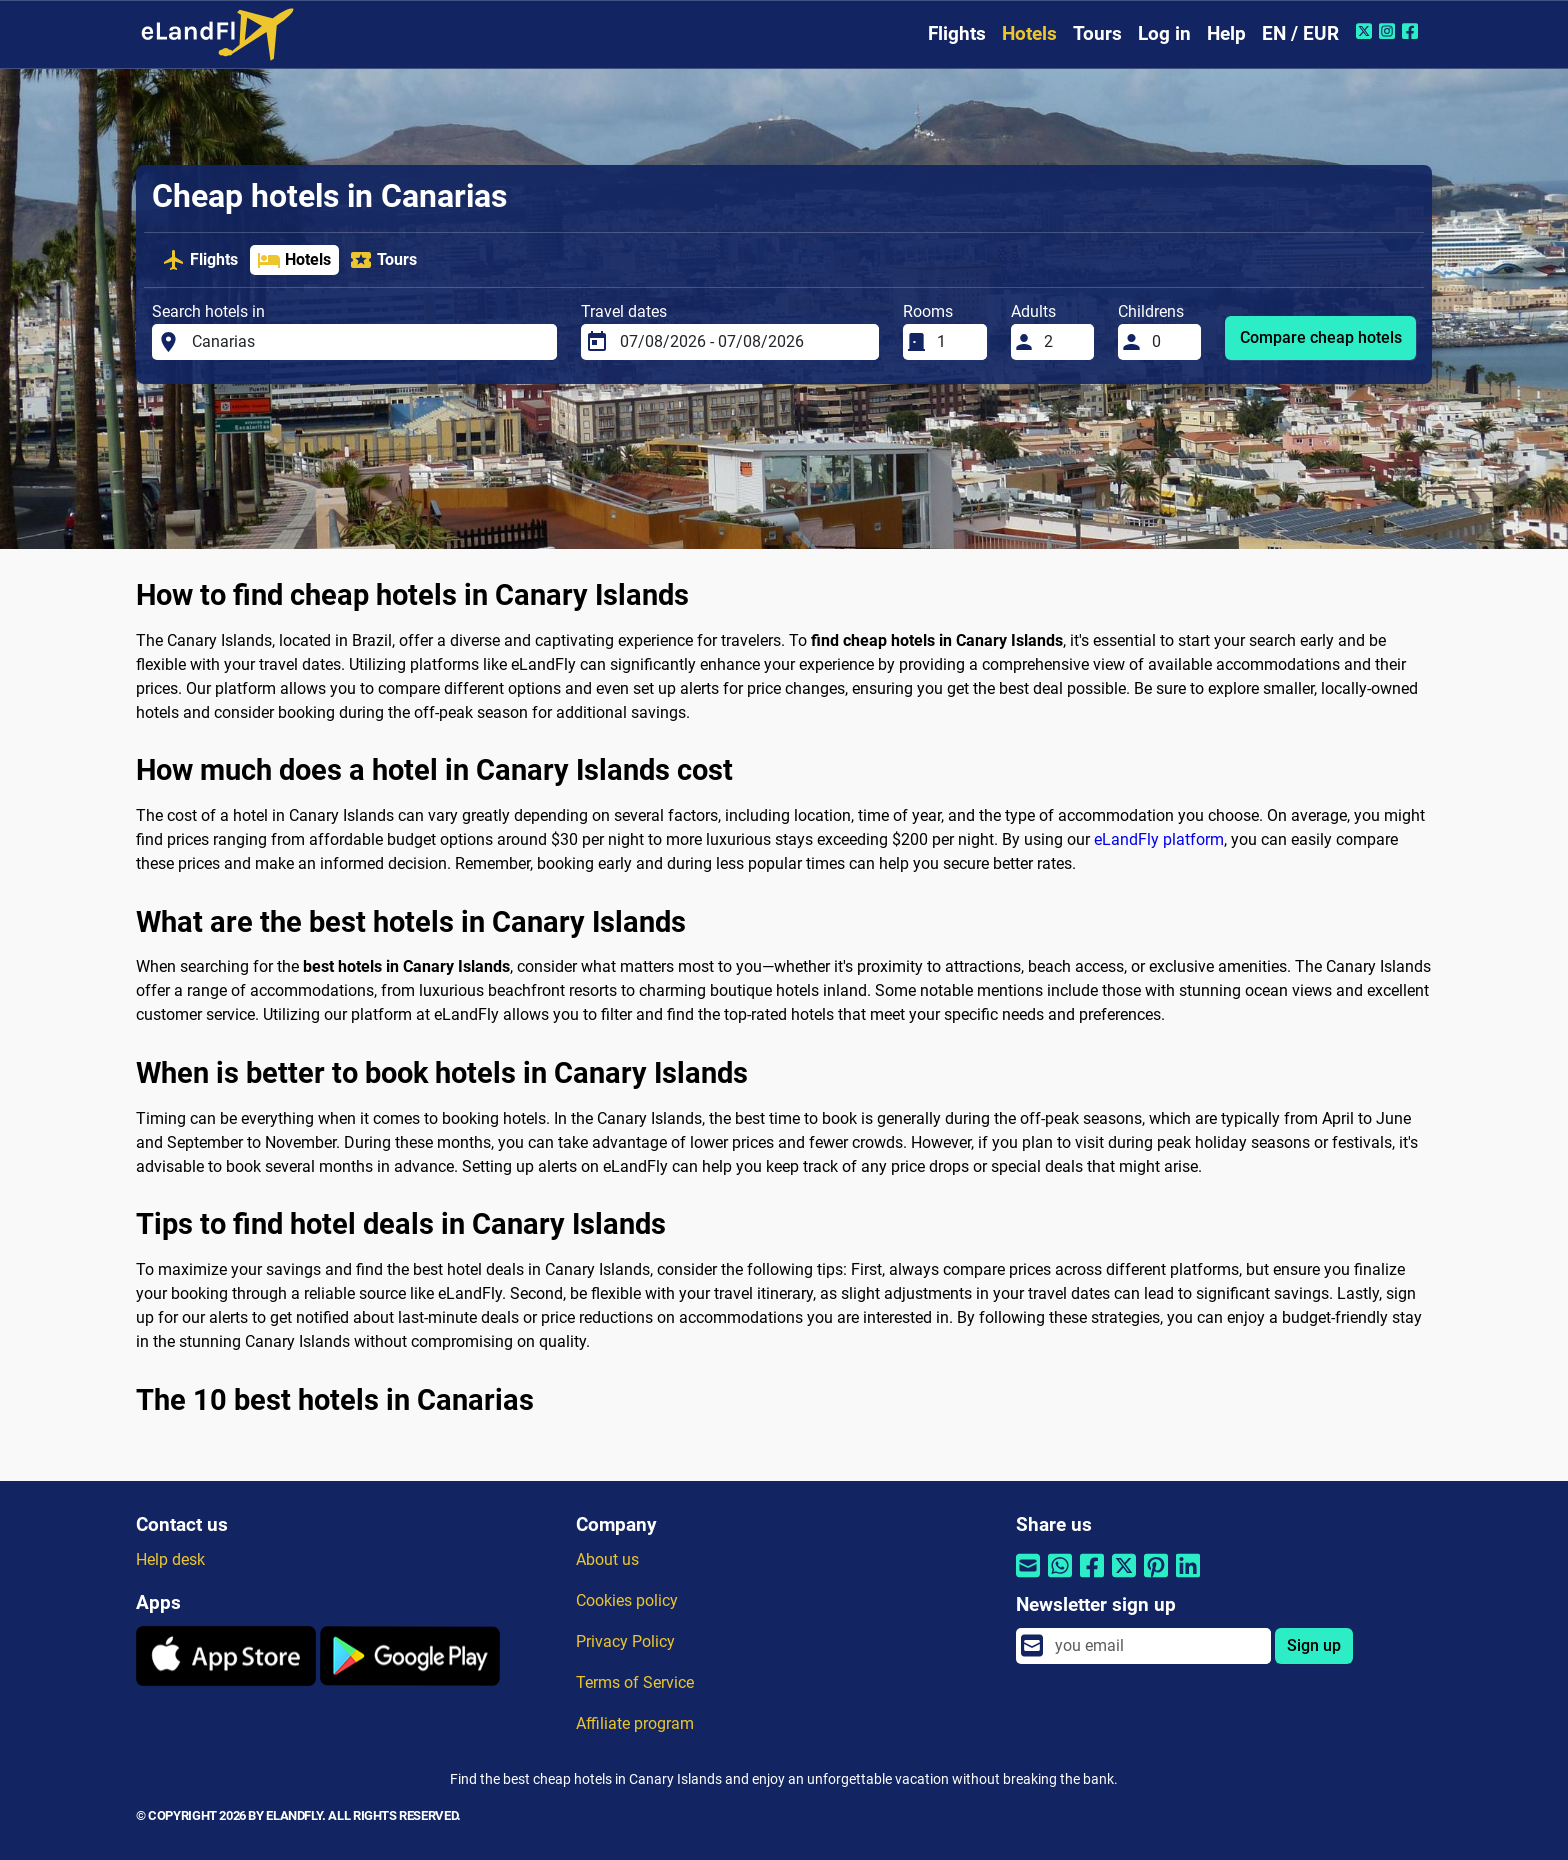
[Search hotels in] (369, 342)
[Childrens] (1171, 342)
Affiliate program (635, 1723)
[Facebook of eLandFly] (1412, 31)
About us (607, 1559)
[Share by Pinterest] (1156, 1578)
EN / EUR (1300, 33)
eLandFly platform (1159, 839)
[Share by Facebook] (1092, 1578)
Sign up (1314, 1645)
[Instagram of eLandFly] (1389, 31)
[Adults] (1063, 342)
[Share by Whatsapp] (1060, 1578)
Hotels (1029, 33)
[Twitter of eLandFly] (1366, 31)
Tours (1097, 33)
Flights (957, 33)
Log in (1164, 33)
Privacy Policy (625, 1641)
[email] (1157, 1646)
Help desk (170, 1559)
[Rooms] (956, 342)
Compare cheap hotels (1321, 337)
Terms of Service (635, 1682)
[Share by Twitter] (1124, 1578)
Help (1226, 33)
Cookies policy (627, 1600)
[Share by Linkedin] (1188, 1578)
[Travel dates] (743, 342)
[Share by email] (1028, 1578)
